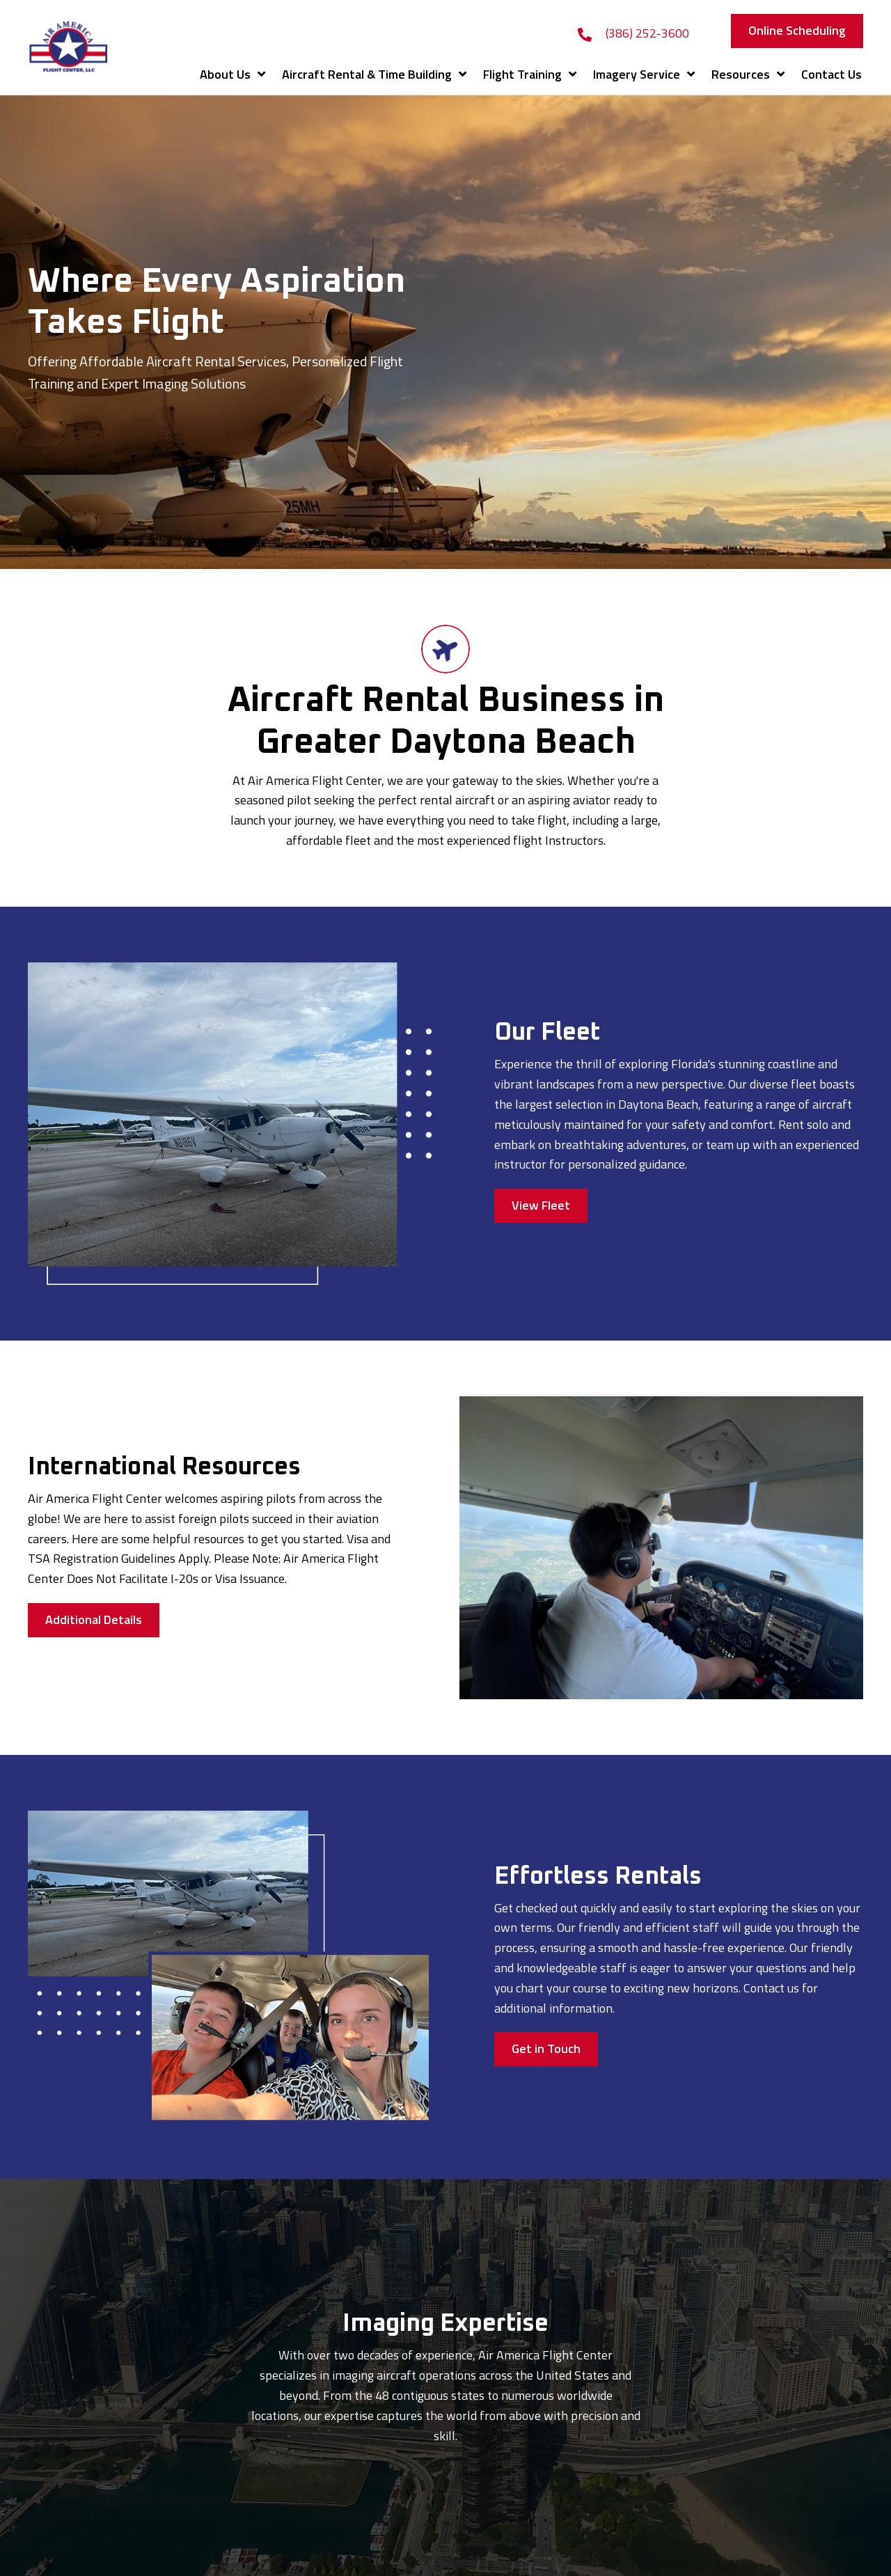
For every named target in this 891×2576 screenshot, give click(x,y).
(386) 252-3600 (647, 33)
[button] (797, 31)
